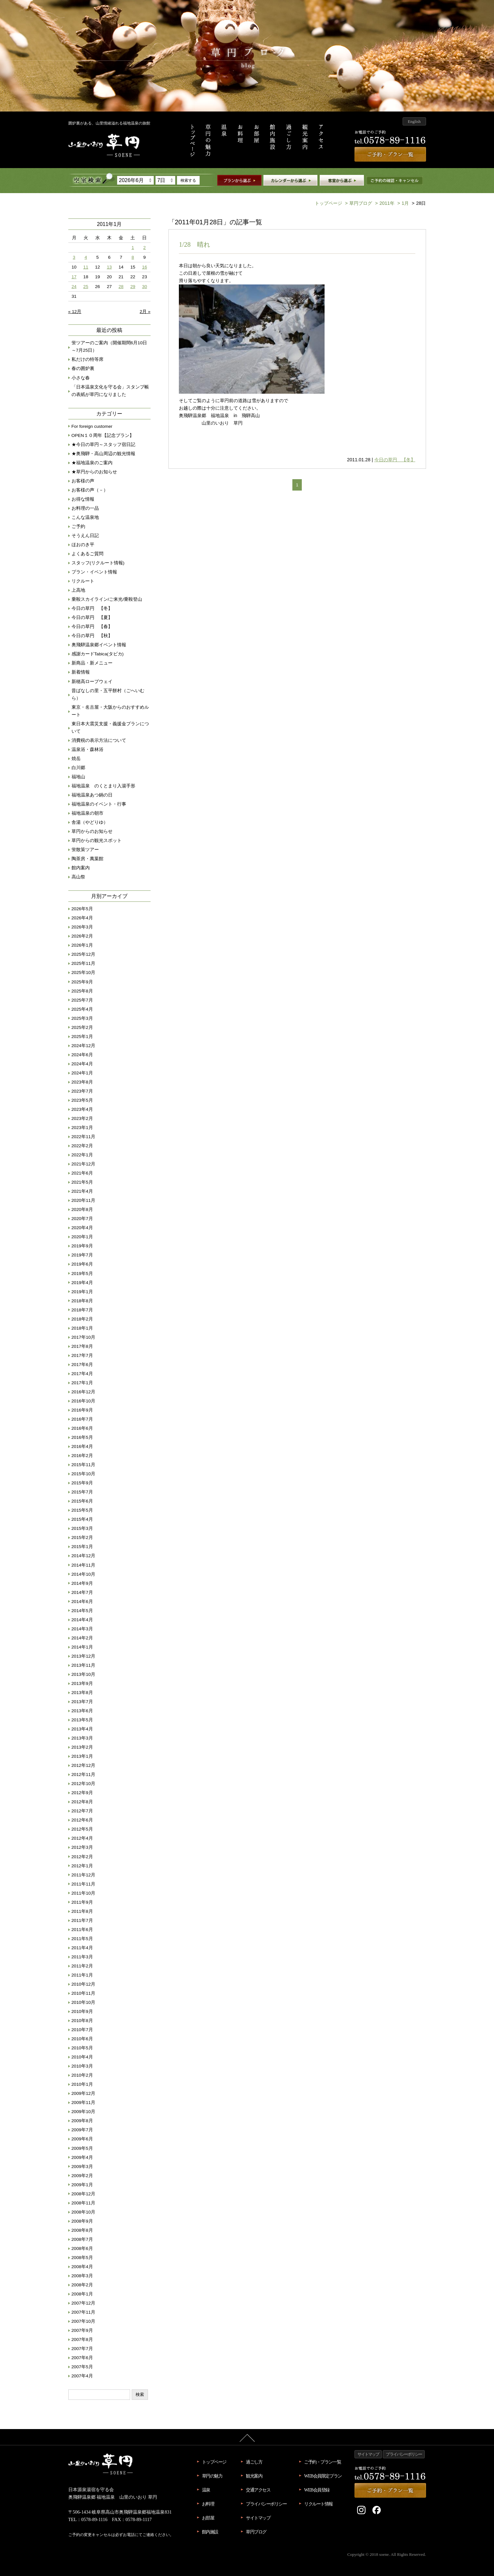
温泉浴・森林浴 (87, 749)
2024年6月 (82, 1054)
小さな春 (81, 377)
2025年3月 (82, 1018)
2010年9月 (82, 2011)
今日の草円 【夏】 (92, 617)
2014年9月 (82, 1583)
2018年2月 (82, 1319)
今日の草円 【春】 (92, 626)
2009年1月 (82, 2184)
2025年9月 (82, 981)
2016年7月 (82, 1419)
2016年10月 (84, 1401)
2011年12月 (84, 1875)
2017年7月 (82, 1355)
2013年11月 (84, 1665)
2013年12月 (84, 1656)
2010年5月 (82, 2047)
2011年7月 (82, 1920)
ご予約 (78, 526)
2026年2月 (82, 936)
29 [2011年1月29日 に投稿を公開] (132, 286)
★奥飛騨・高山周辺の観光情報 (103, 453)
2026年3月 (82, 927)
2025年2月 (82, 1027)
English (414, 121)
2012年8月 (82, 1801)
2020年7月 (82, 1218)
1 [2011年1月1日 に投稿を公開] (132, 247)
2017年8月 (82, 1346)
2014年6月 (82, 1601)
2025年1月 (82, 1036)
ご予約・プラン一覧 (322, 2461)
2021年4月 (82, 1191)
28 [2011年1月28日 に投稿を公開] (121, 286)
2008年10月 (84, 2212)
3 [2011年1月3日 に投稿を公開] (74, 257)
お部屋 (208, 2517)
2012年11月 (84, 1774)
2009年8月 (82, 2120)
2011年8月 (82, 1911)
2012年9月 (82, 1792)
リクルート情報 (318, 2503)
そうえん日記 (85, 535)
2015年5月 (82, 1510)
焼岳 (76, 758)
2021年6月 (82, 1173)
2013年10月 (84, 1674)
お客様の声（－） (90, 490)
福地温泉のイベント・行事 (99, 804)
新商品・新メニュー (92, 663)
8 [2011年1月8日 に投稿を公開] (132, 257)
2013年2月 (82, 1747)
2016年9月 (82, 1410)
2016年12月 (84, 1391)
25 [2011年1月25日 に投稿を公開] (85, 286)
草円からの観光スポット (97, 840)
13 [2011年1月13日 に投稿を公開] (109, 267)
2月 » (145, 311)
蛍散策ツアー (85, 849)
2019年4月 (82, 1282)
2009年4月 (82, 2157)
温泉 (206, 2489)
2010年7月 (82, 2029)
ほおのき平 (83, 544)
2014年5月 (82, 1610)
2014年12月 (84, 1555)
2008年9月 (82, 2221)
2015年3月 (82, 1528)
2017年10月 (84, 1337)
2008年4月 (82, 2266)
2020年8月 (82, 1209)
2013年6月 (82, 1710)
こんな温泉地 (85, 517)
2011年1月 (82, 1975)
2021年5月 (82, 1182)
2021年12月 (84, 1164)
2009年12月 (84, 2093)
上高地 (78, 590)
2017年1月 (82, 1382)
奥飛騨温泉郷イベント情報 (99, 644)
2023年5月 (82, 1100)
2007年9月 (82, 2330)
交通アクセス (258, 2489)
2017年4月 (82, 1373)
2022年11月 (84, 1136)
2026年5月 (82, 908)
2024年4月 (82, 1063)
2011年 (383, 203)
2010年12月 (84, 1984)
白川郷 (78, 767)
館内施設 (210, 2531)
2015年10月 (84, 1473)
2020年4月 (82, 1227)
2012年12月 (84, 1765)
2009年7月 (82, 2129)
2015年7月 (82, 1492)
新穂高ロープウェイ (92, 681)
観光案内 (254, 2475)
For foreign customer (92, 426)
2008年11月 (84, 2203)
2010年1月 (82, 2084)
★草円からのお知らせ (94, 471)
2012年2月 (82, 1856)
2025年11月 (84, 963)
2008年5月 (82, 2257)
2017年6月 (82, 1364)
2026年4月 (82, 917)
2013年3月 (82, 1738)
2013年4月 (82, 1729)
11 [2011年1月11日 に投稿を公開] (85, 267)
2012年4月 (82, 1838)
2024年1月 (82, 1073)
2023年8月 (82, 1082)
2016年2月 (82, 1455)
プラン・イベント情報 (94, 572)
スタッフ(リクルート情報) (98, 562)
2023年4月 (82, 1109)
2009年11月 (84, 2102)
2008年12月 (84, 2193)
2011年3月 (82, 1956)
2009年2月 (82, 2175)
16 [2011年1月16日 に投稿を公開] (144, 267)
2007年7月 (82, 2348)
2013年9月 (82, 1683)
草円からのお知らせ (92, 831)
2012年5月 (82, 1829)
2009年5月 (82, 2148)
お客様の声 (83, 481)
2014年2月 (82, 1638)
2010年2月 (82, 2075)
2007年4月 (82, 2375)
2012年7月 (82, 1810)
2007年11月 (84, 2312)
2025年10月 (84, 972)
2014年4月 (82, 1619)
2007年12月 (84, 2303)
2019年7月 (82, 1255)
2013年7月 (82, 1701)
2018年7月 (82, 1310)
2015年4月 (82, 1519)
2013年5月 (82, 1719)
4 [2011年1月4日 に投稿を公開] (86, 257)
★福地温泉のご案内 (92, 462)
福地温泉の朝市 (87, 813)
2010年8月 (82, 2020)
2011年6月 (82, 1929)
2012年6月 (82, 1820)
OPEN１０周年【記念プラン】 (103, 435)
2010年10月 (84, 2002)
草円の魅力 (212, 2475)
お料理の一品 (85, 508)
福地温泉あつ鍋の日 (92, 795)
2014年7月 (82, 1592)
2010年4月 (82, 2057)
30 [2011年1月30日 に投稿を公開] (144, 286)
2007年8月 (82, 2339)
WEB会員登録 (316, 2489)
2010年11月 (84, 1993)
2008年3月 (82, 2275)
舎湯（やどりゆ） (90, 822)
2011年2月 (82, 1966)
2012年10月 (84, 1783)
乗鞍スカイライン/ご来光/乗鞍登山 (107, 599)
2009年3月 (82, 2166)
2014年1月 (82, 1647)
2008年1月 (82, 2294)
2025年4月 (82, 1009)
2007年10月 (84, 2321)
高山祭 (78, 876)
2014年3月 (82, 1628)
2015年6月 (82, 1501)
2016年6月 (82, 1428)
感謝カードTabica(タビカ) (98, 653)
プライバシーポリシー (266, 2503)
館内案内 (81, 867)
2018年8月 (82, 1300)
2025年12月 (84, 954)
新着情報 (81, 672)
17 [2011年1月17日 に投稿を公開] (74, 276)
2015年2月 (82, 1537)
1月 (402, 203)
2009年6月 (82, 2138)
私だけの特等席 (87, 359)
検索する (188, 180)
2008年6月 (82, 2248)
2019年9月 (82, 1245)
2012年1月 (82, 1865)
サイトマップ (258, 2517)
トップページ (328, 203)
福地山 (78, 776)
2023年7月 (82, 1091)
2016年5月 (82, 1437)
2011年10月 (84, 1893)
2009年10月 (84, 2111)
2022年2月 (82, 1145)
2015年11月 (84, 1464)
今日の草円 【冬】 (394, 459)
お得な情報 (83, 499)
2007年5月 (82, 2366)
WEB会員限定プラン (323, 2475)
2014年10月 (84, 1574)
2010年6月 (82, 2038)
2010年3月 (82, 2066)
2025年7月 (82, 1000)
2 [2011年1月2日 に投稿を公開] (144, 247)
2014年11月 (84, 1565)
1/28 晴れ (194, 244)
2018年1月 (82, 1328)
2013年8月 (82, 1692)
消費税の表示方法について (99, 740)
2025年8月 (82, 991)
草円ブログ (357, 203)
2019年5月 (82, 1273)
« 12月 (75, 311)
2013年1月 (82, 1756)
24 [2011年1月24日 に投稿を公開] (74, 286)
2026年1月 (82, 945)
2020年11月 (84, 1200)
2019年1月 (82, 1291)
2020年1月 (82, 1236)
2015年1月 (82, 1546)
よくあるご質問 (87, 553)
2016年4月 (82, 1446)
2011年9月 (82, 1902)
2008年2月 (82, 2284)
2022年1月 (82, 1154)
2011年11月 (84, 1884)
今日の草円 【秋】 (92, 635)
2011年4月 (82, 1947)
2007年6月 (82, 2357)
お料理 (208, 2503)
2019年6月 (82, 1264)
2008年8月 (82, 2230)
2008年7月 (82, 2239)
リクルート (83, 581)
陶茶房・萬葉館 (87, 858)
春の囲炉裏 (83, 368)
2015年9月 (82, 1482)
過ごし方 (254, 2461)
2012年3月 (82, 1847)
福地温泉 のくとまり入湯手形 (103, 785)
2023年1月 (82, 1127)
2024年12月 (84, 1045)
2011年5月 (82, 1938)
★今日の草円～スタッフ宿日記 (103, 444)
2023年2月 (82, 1118)
